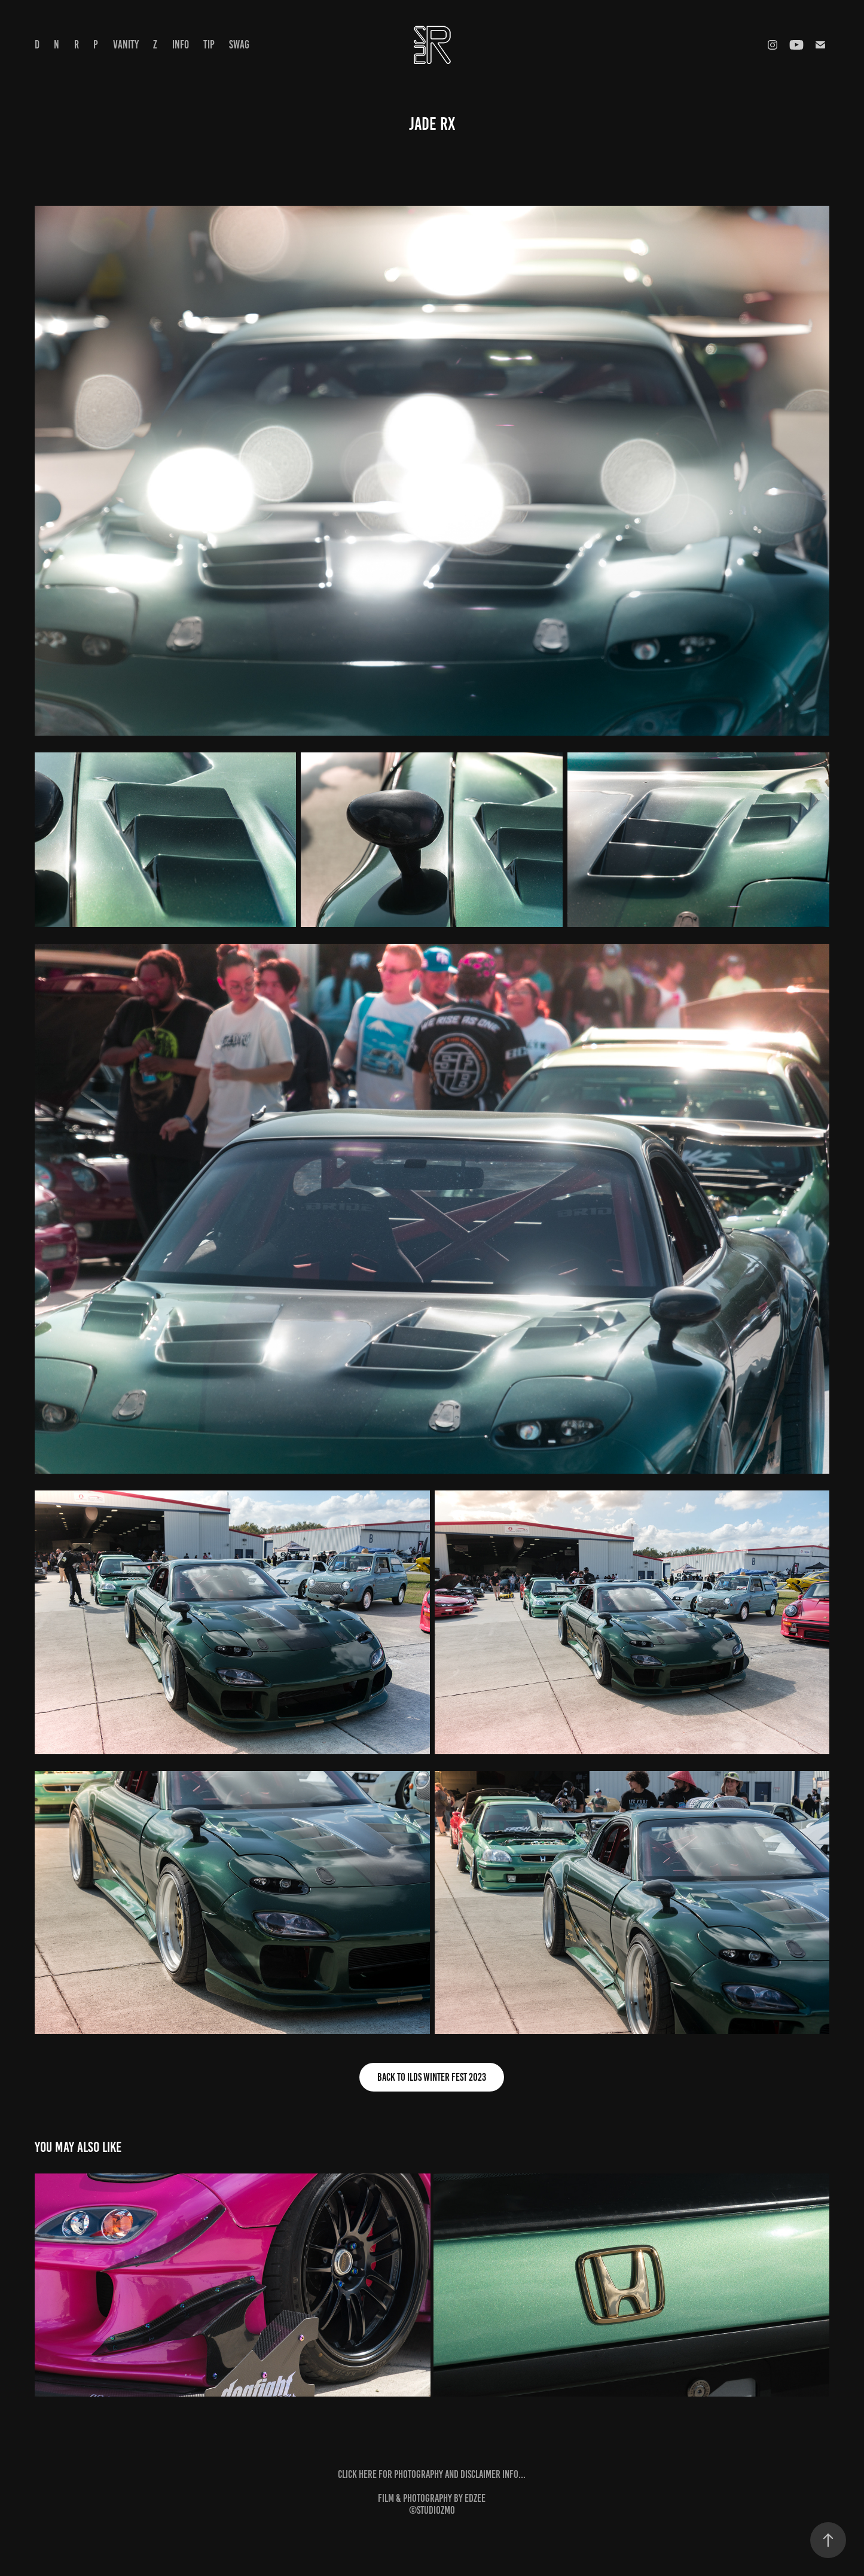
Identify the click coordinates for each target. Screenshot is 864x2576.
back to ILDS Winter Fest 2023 (431, 2077)
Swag (239, 44)
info (180, 44)
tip (209, 44)
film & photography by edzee (432, 2498)
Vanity (126, 44)
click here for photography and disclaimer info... (432, 2474)
